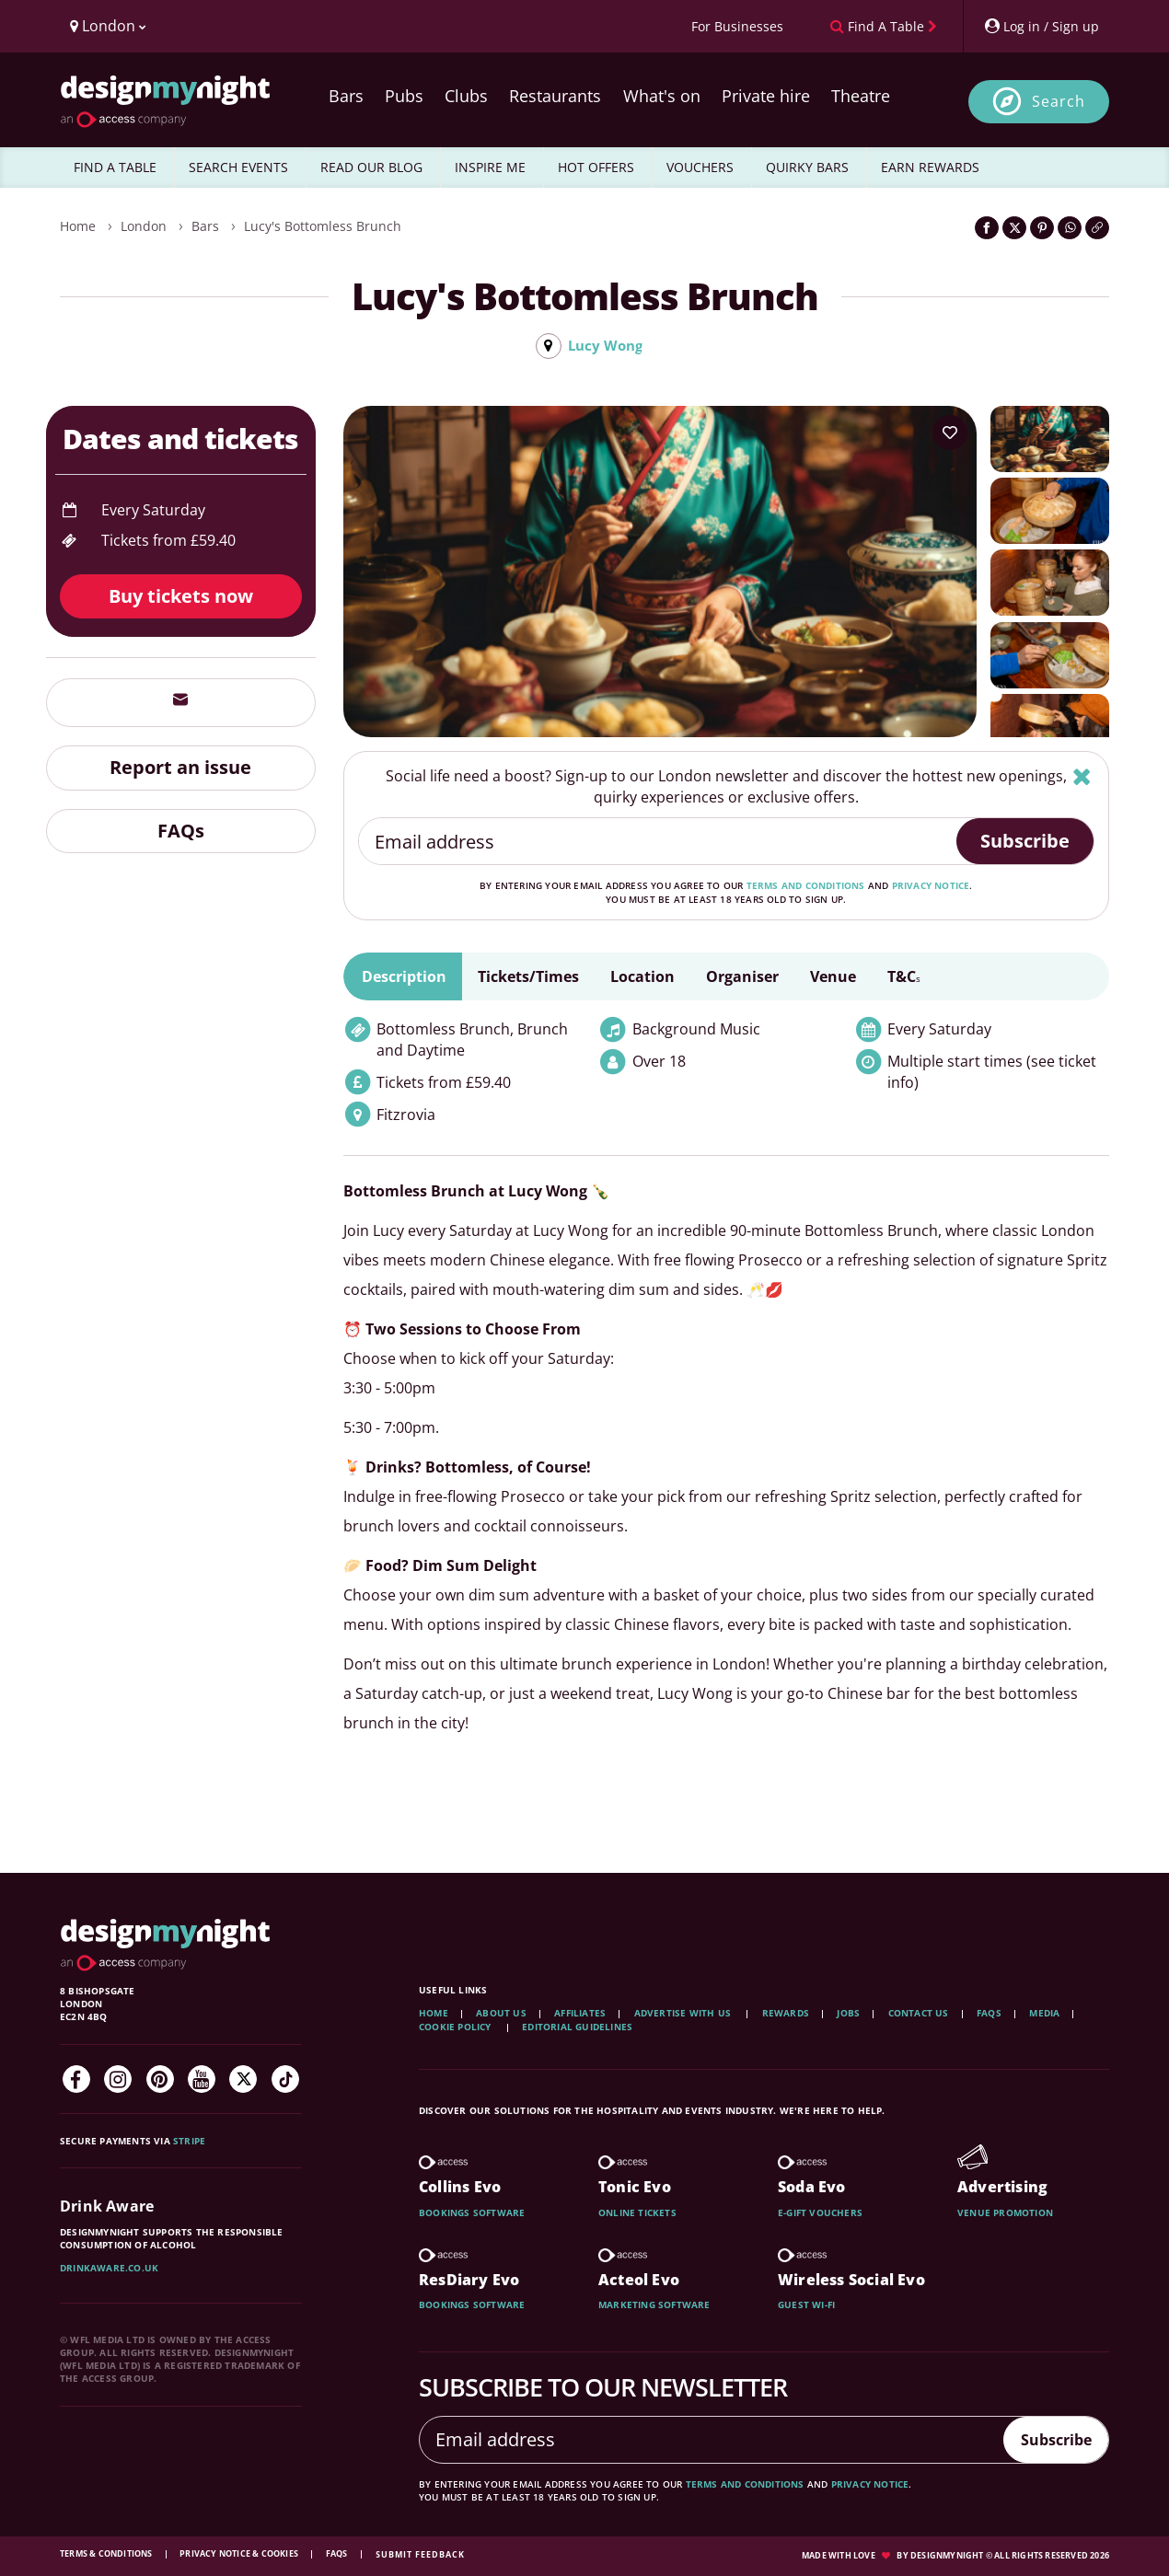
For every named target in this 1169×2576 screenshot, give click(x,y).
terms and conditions (806, 887)
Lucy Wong (604, 346)
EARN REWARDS (930, 167)
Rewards (785, 2013)
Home (78, 226)
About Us (501, 2013)
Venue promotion (1005, 2213)
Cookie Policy (456, 2027)
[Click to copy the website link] (1097, 227)
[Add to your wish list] (949, 433)
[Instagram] (118, 2080)
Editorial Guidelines (577, 2027)
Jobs (848, 2013)
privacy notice (931, 887)
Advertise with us (682, 2013)
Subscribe (1025, 841)
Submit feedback (420, 2555)
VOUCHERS (700, 167)
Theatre (860, 96)
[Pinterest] (160, 2080)
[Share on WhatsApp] (1070, 227)
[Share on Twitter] (1014, 227)
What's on (661, 96)
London (144, 226)
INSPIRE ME (490, 167)
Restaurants (555, 96)
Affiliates (580, 2013)
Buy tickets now (181, 596)
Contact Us (918, 2013)
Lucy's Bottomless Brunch (322, 226)
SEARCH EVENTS (238, 167)
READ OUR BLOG (371, 167)
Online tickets (637, 2213)
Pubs (404, 96)
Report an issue (180, 768)
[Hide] (1082, 777)
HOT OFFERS (596, 167)
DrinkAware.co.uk (109, 2268)
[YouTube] (201, 2080)
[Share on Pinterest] (1042, 227)
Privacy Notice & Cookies (239, 2554)
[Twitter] (243, 2080)
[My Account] (1041, 26)
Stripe (189, 2141)
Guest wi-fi (806, 2305)
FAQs (180, 831)
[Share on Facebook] (987, 227)
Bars (346, 96)
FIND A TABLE (115, 167)
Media (1044, 2013)
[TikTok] (285, 2080)
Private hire (766, 96)
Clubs (466, 96)
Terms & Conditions (107, 2554)
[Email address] (658, 843)
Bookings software (472, 2213)
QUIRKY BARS (807, 167)
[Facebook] (76, 2080)
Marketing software (654, 2305)
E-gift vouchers (820, 2213)
